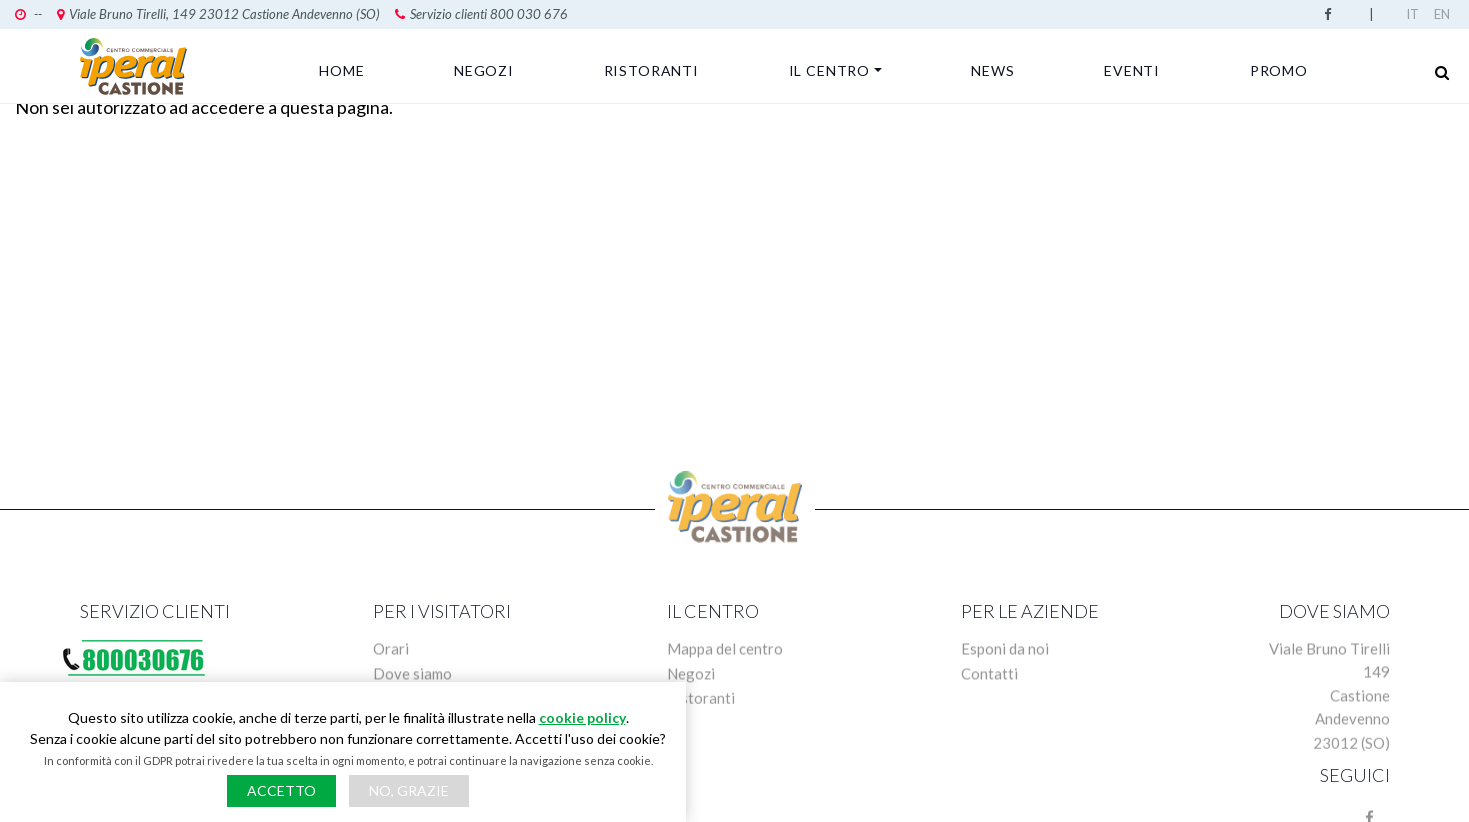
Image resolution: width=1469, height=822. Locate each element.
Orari (391, 655)
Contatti (989, 680)
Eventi (1132, 70)
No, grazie (409, 790)
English (1444, 14)
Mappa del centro (725, 655)
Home (341, 70)
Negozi (484, 70)
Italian (1416, 14)
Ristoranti (651, 70)
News (992, 70)
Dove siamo (412, 680)
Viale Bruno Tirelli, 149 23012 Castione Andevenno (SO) (218, 14)
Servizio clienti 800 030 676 (481, 14)
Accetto (281, 790)
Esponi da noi (1005, 655)
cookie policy (582, 717)
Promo (1279, 70)
